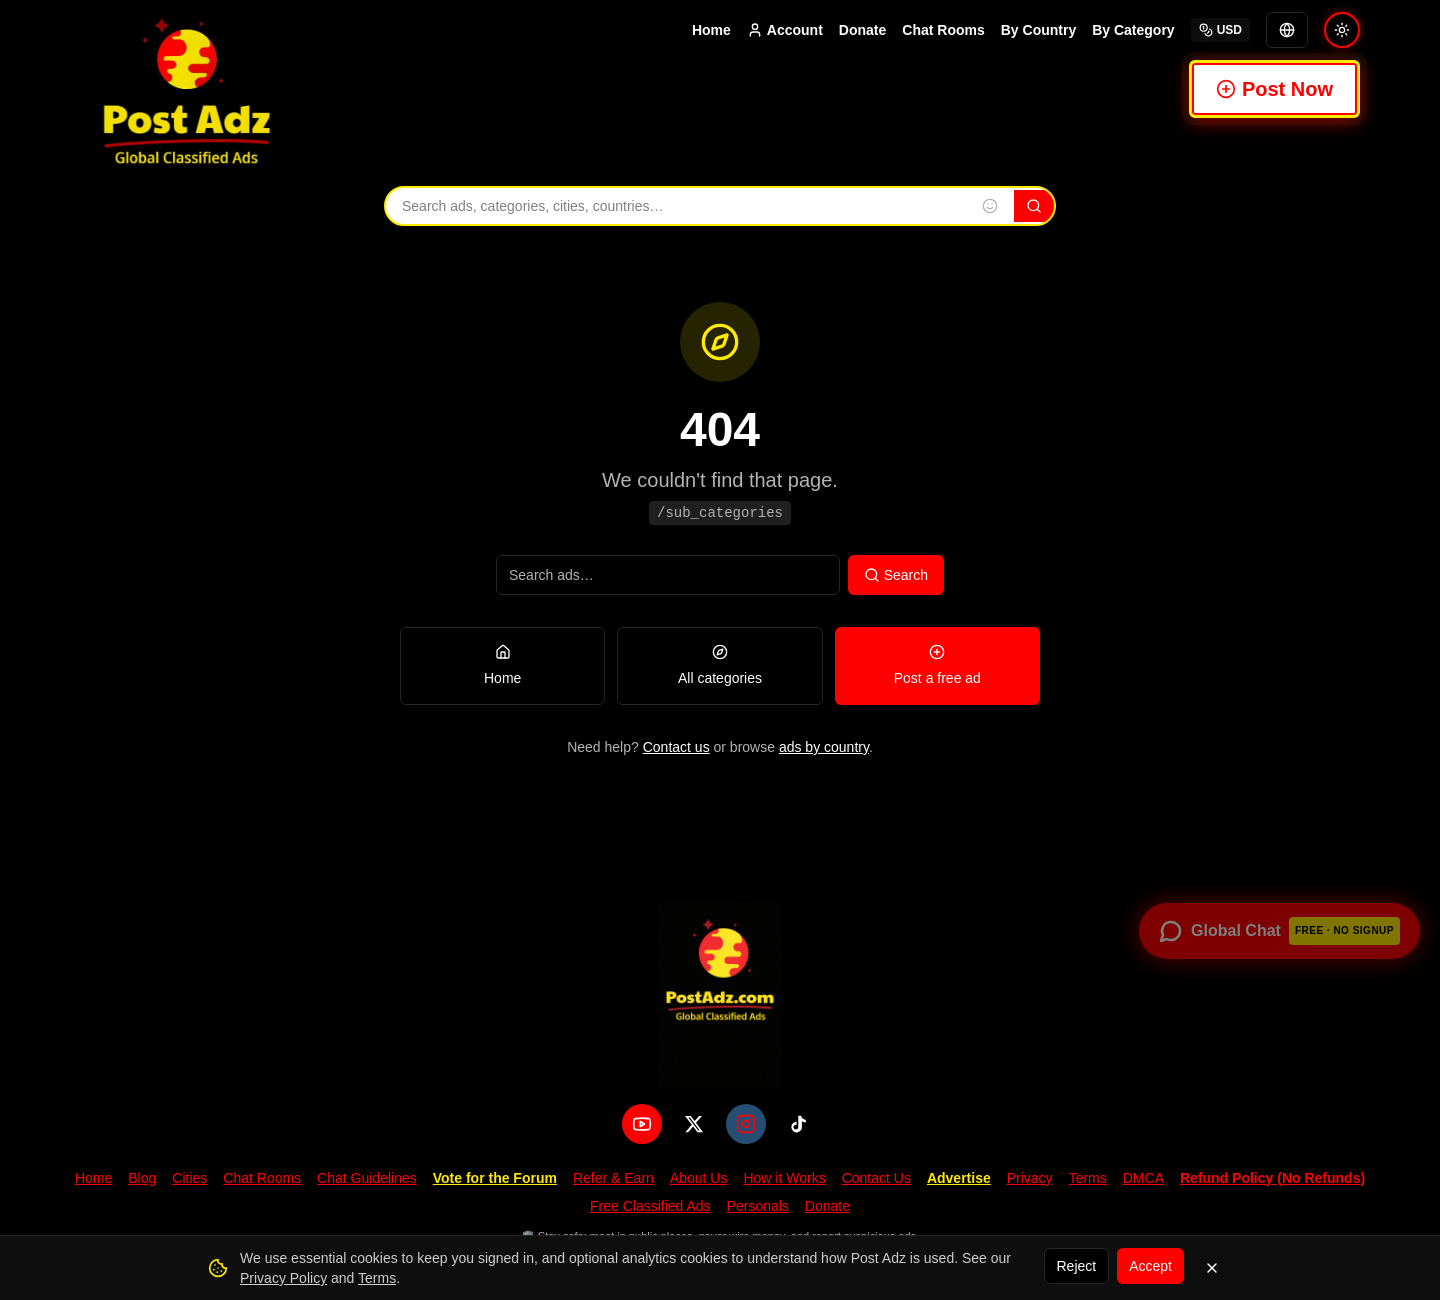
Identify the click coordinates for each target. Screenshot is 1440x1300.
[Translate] (1287, 30)
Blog (142, 1178)
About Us (699, 1178)
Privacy (1030, 1178)
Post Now (1274, 89)
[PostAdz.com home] (720, 995)
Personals (758, 1206)
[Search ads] (668, 575)
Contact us (676, 747)
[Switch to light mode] (1342, 30)
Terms (1088, 1178)
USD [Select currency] (1220, 30)
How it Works (784, 1178)
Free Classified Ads (650, 1206)
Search (896, 575)
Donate (862, 30)
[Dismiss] (1212, 1268)
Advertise (959, 1178)
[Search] (1034, 206)
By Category (1133, 30)
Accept (1150, 1266)
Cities (189, 1178)
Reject (1077, 1266)
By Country (1038, 30)
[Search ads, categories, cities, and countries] (676, 206)
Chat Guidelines (367, 1178)
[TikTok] (798, 1124)
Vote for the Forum (495, 1178)
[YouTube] (642, 1124)
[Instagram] (746, 1124)
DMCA (1143, 1178)
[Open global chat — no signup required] (1279, 931)
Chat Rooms (943, 30)
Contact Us (876, 1178)
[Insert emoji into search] (990, 206)
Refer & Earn (613, 1178)
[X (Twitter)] (694, 1124)
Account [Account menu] (785, 30)
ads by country (824, 747)
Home (711, 30)
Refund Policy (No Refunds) (1272, 1178)
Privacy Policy (283, 1278)
